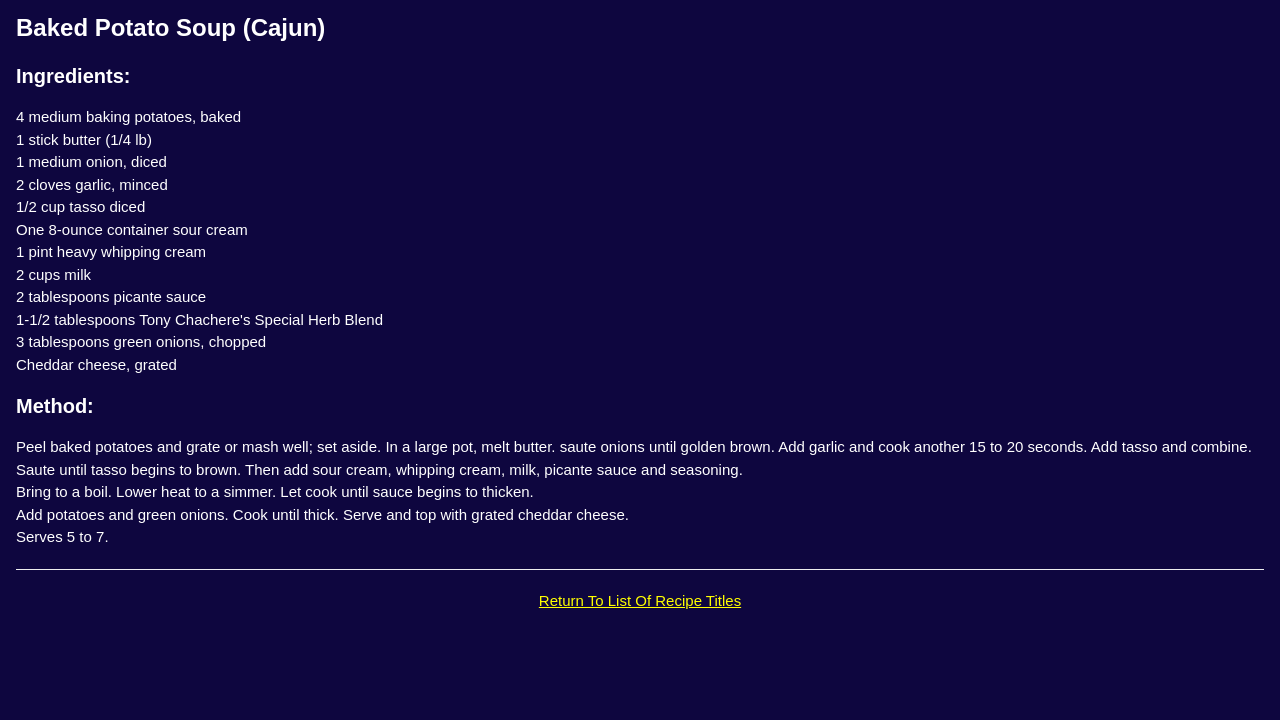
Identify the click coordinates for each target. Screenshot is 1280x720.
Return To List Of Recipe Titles (640, 600)
